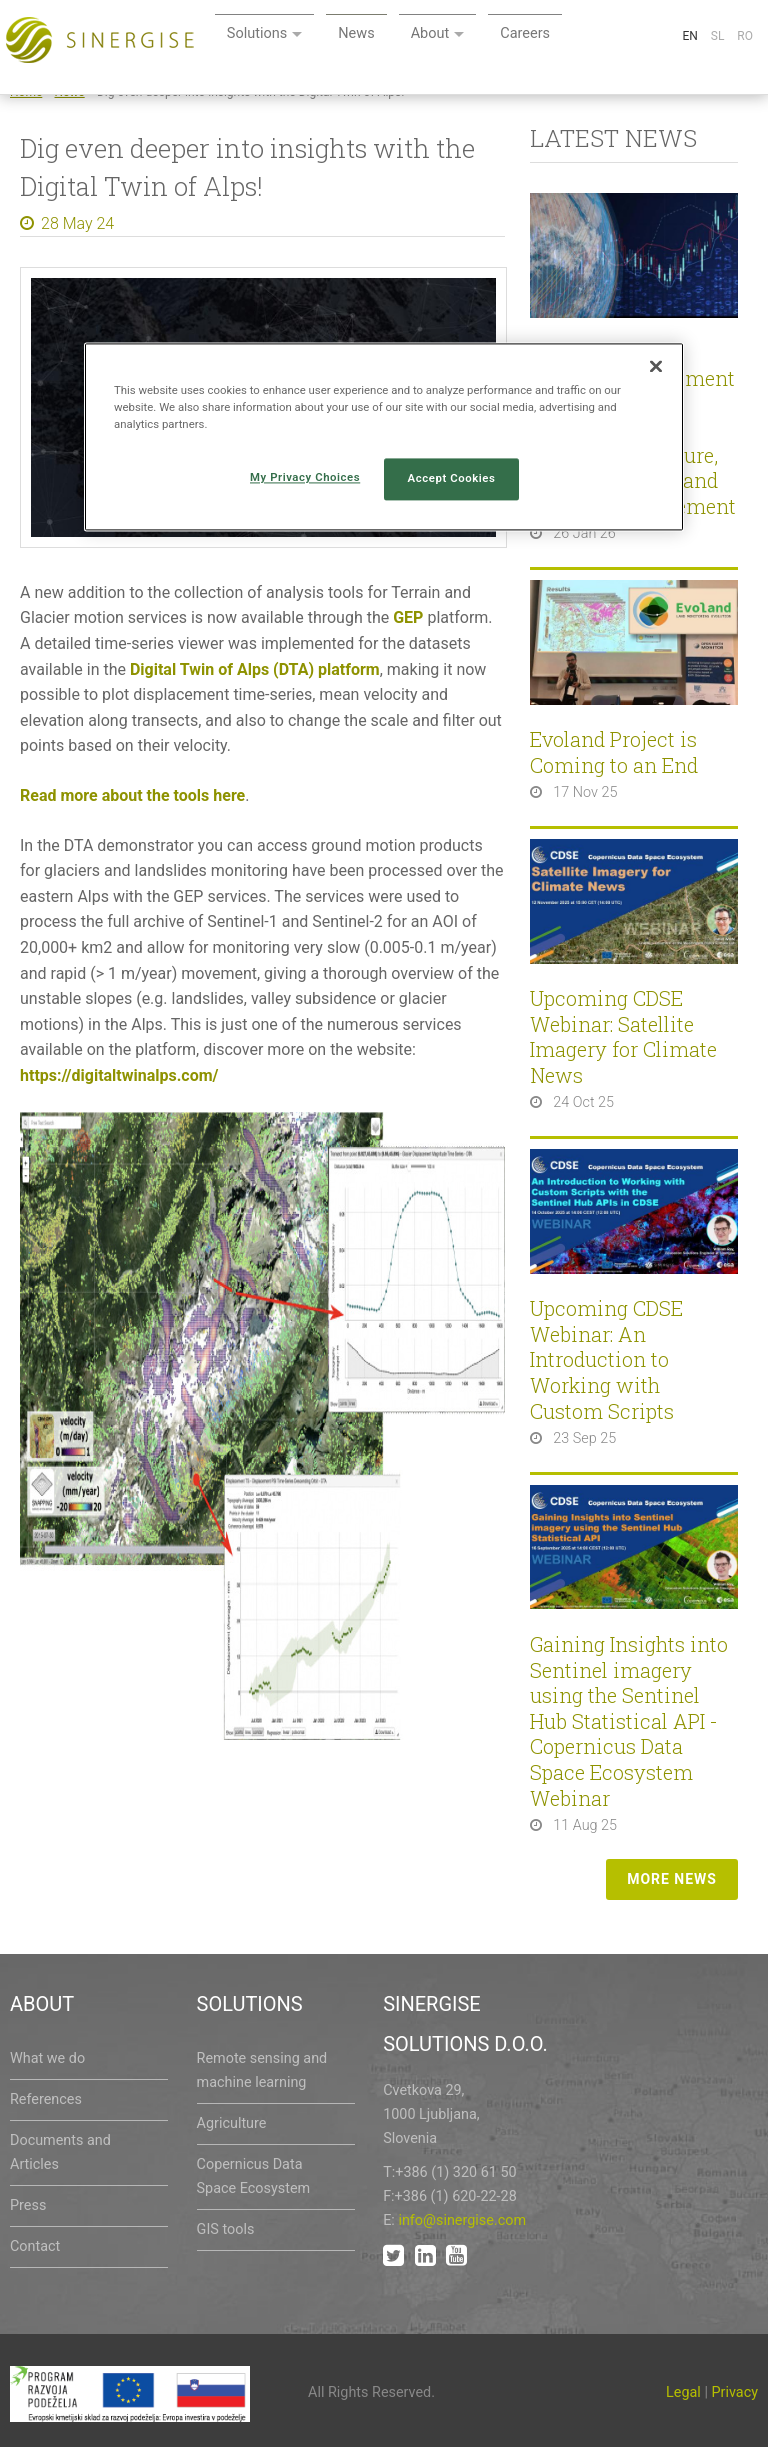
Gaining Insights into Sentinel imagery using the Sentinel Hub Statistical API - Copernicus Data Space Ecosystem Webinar (629, 1721)
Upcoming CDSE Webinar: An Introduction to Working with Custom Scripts (606, 1359)
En (689, 84)
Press (28, 2205)
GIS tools (226, 2229)
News (507, 37)
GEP (408, 617)
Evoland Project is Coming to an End (614, 752)
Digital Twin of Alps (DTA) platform (255, 669)
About (584, 37)
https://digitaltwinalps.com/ (119, 1075)
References (46, 2099)
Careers (684, 37)
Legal (683, 2392)
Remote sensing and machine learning (262, 2070)
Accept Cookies (452, 479)
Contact (35, 2246)
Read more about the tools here (132, 795)
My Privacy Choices (305, 478)
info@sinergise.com (462, 2220)
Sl (718, 84)
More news (672, 1879)
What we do (47, 2058)
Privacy (735, 2392)
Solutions (403, 37)
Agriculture (232, 2123)
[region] (384, 436)
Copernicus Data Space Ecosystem (254, 2176)
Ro (745, 84)
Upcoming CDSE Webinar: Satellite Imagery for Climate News (623, 1037)
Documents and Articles (60, 2152)
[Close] (656, 366)
